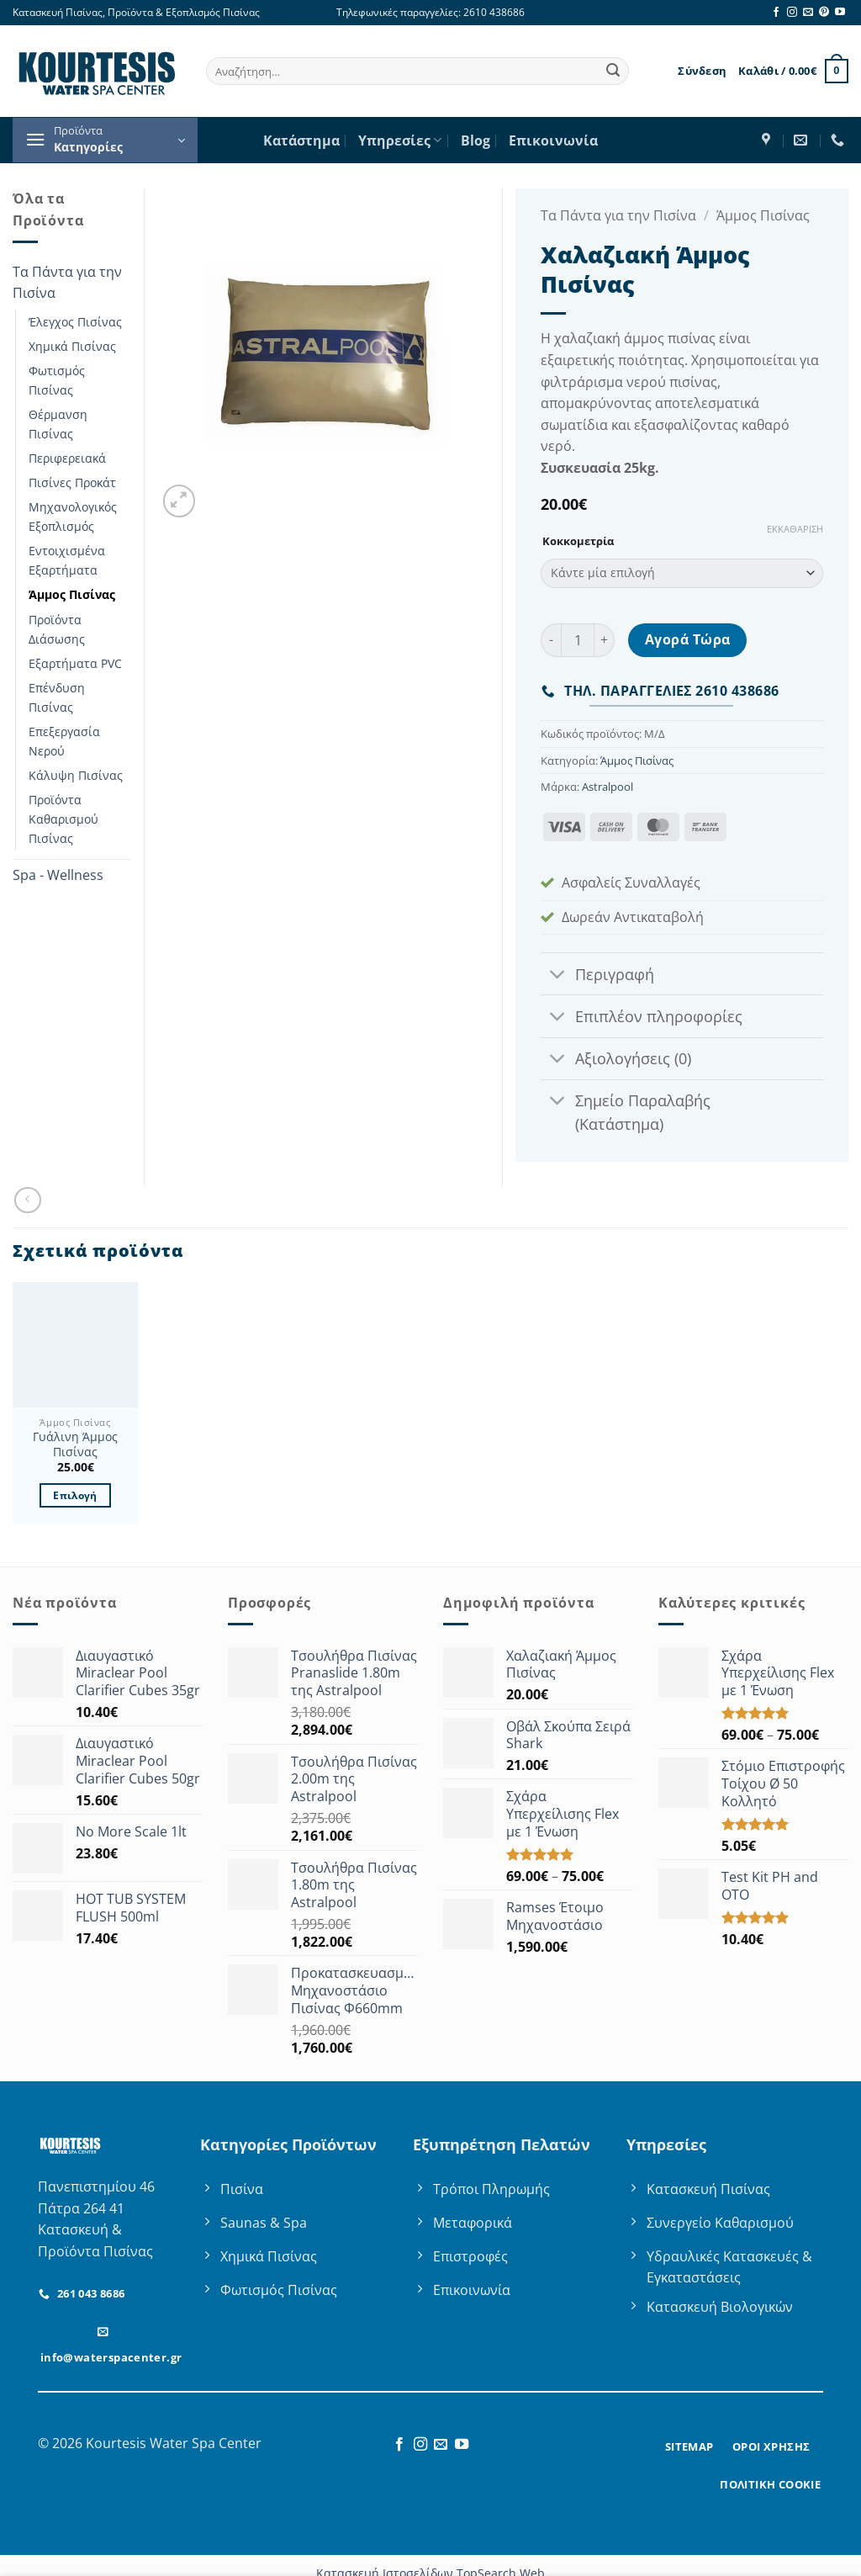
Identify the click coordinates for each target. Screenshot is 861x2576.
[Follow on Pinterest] (824, 13)
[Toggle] (557, 975)
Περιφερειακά (67, 458)
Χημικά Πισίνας (72, 346)
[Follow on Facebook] (776, 13)
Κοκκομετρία (578, 542)
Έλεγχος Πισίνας (75, 322)
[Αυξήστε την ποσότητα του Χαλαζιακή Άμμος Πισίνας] (604, 640)
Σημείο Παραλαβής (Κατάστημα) (625, 1109)
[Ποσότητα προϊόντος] (577, 640)
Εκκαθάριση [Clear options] (795, 529)
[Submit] (613, 71)
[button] (702, 70)
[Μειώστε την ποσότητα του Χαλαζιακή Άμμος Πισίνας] (551, 640)
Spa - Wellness (58, 875)
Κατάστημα (301, 140)
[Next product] (27, 1200)
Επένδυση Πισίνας (57, 697)
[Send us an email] (808, 13)
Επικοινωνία (553, 140)
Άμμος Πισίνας (72, 594)
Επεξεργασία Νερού (64, 741)
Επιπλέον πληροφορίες (641, 1017)
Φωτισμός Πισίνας (57, 380)
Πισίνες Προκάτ (72, 482)
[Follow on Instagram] (792, 13)
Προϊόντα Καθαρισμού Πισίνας (63, 819)
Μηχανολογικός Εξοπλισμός (73, 516)
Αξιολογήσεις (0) (615, 1060)
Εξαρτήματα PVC (75, 663)
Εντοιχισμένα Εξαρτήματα (67, 560)
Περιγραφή (597, 975)
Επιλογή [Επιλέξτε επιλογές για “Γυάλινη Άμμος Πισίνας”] (75, 1495)
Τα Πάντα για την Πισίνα (67, 282)
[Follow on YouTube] (840, 13)
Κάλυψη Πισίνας (76, 775)
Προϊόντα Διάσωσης (57, 629)
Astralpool (607, 786)
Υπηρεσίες (399, 140)
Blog (475, 140)
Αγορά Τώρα (688, 639)
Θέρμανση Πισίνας (58, 424)
